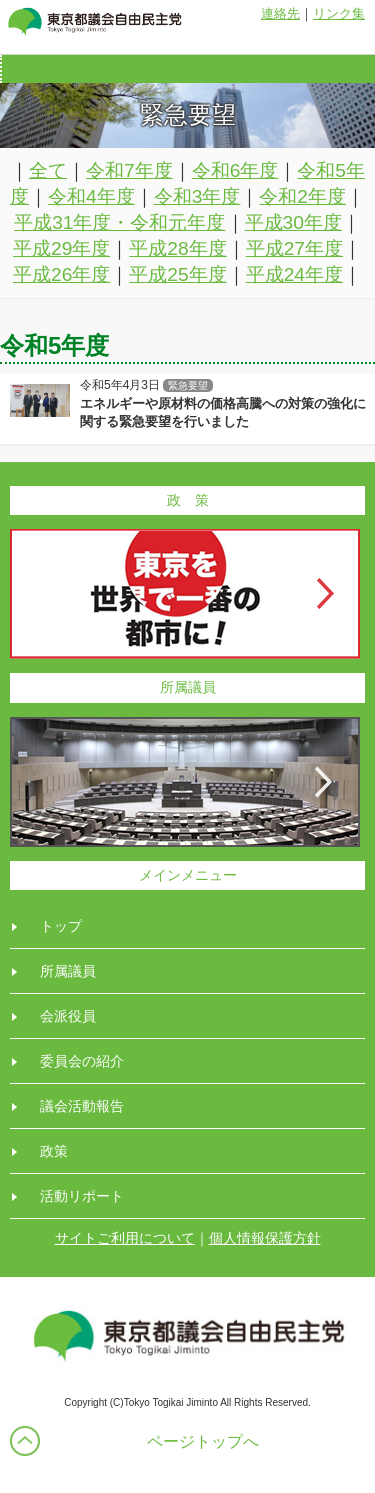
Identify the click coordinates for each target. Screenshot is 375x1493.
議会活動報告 (82, 1106)
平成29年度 (61, 248)
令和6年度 (235, 170)
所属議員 (68, 971)
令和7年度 (129, 170)
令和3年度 (197, 196)
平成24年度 (294, 274)
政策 (54, 1151)
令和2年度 (302, 196)
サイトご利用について (125, 1238)
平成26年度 (61, 274)
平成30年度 (293, 222)
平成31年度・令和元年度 (119, 222)
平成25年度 (177, 274)
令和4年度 (91, 196)
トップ (61, 926)
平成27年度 (294, 248)
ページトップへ (203, 1441)
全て (48, 170)
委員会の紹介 (82, 1061)
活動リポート (82, 1196)
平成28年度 (177, 248)
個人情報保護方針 (265, 1238)
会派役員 (68, 1016)
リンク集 (339, 13)
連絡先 (280, 13)
